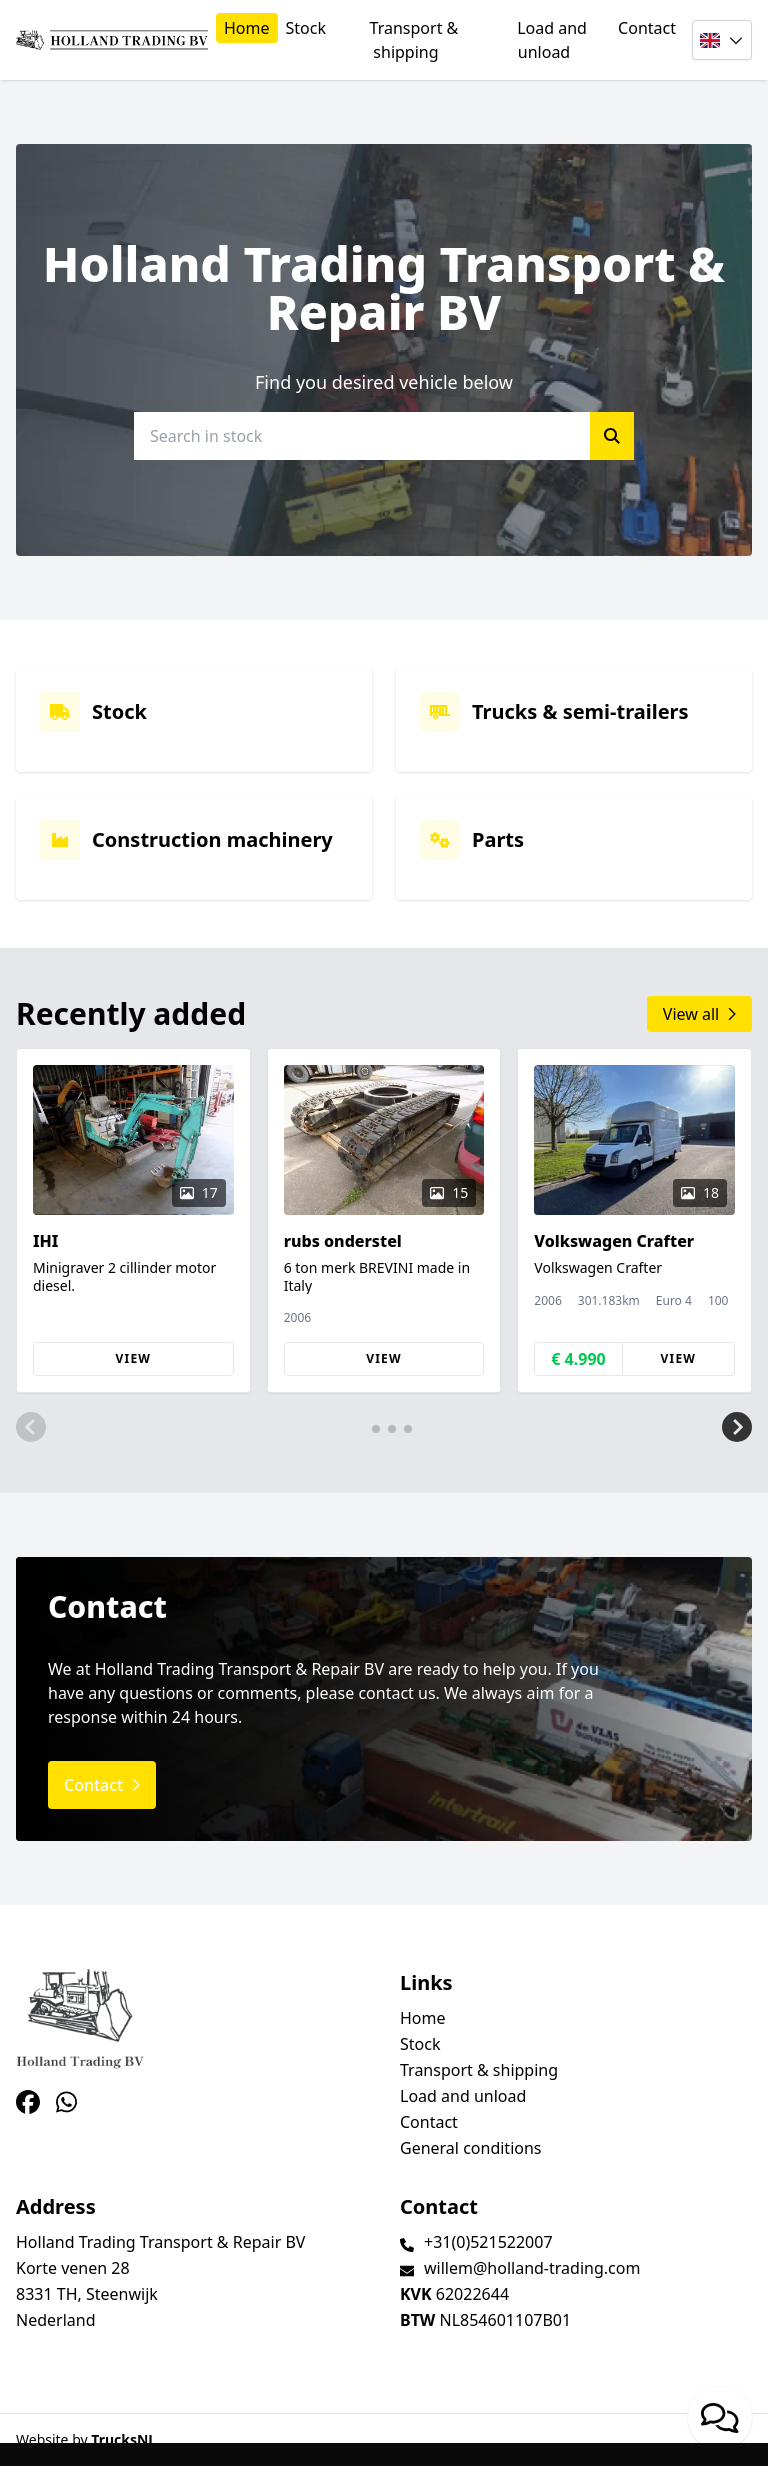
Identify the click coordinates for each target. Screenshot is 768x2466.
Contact (647, 28)
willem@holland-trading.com (532, 2268)
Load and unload (552, 40)
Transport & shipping (414, 40)
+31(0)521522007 (488, 2242)
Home (247, 28)
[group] (133, 1220)
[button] (31, 1427)
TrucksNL (123, 2439)
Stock (306, 28)
